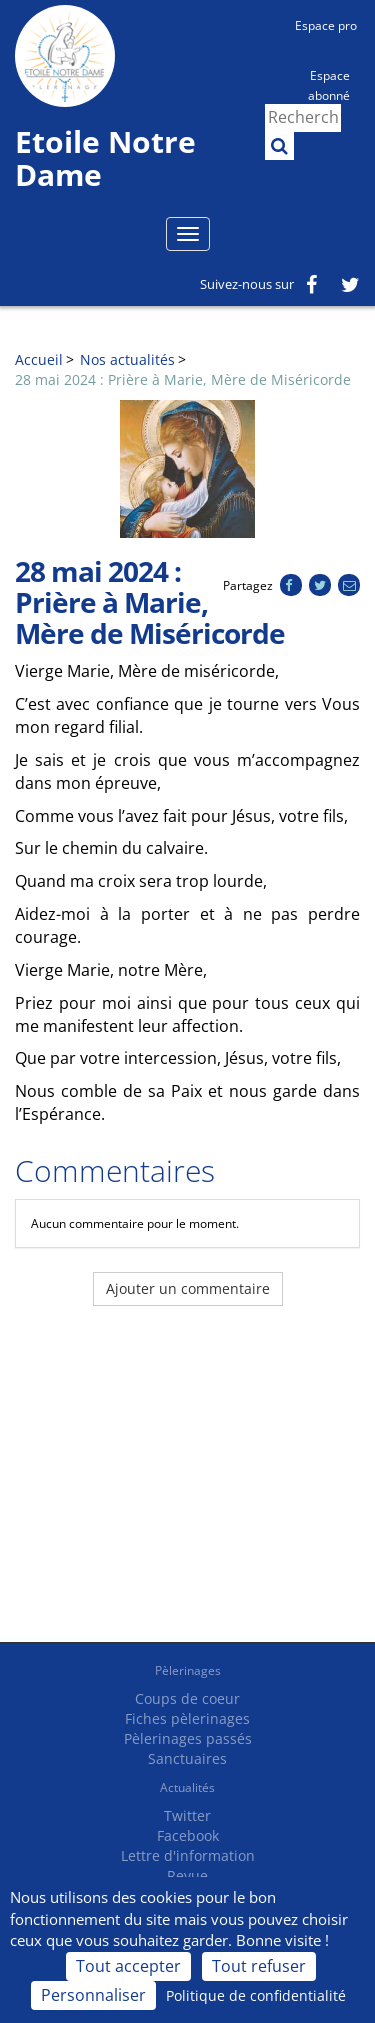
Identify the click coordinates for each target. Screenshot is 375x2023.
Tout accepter (128, 1966)
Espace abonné (329, 84)
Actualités (187, 1787)
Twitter (187, 1815)
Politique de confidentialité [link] (256, 1995)
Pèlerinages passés (188, 1738)
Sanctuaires (187, 1758)
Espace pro (326, 25)
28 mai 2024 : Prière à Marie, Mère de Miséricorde (183, 379)
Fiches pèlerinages (187, 1718)
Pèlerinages (188, 1670)
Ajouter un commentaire (188, 1288)
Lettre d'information (188, 1855)
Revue (187, 1875)
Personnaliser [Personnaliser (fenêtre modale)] (93, 1995)
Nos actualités (127, 359)
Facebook (188, 1835)
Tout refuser (259, 1966)
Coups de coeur (187, 1698)
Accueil (39, 359)
